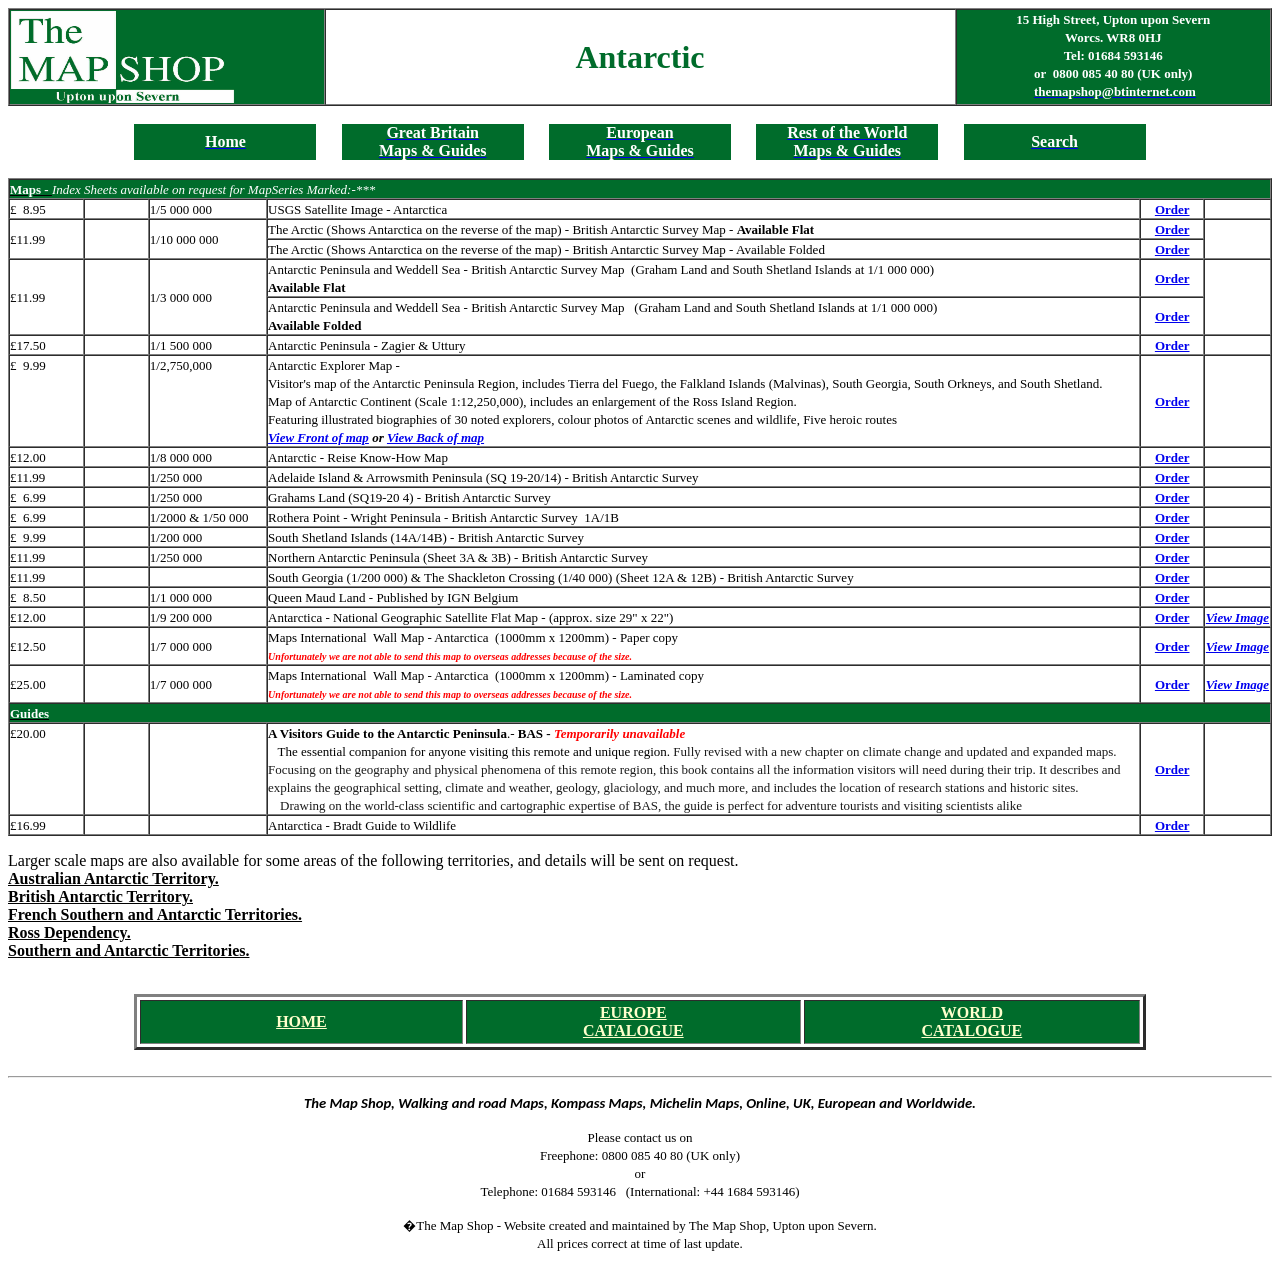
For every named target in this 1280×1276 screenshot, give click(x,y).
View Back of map (435, 437)
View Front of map (318, 437)
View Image (1237, 617)
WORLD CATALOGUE (971, 1021)
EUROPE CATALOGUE (633, 1021)
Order (1172, 209)
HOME (301, 1021)
